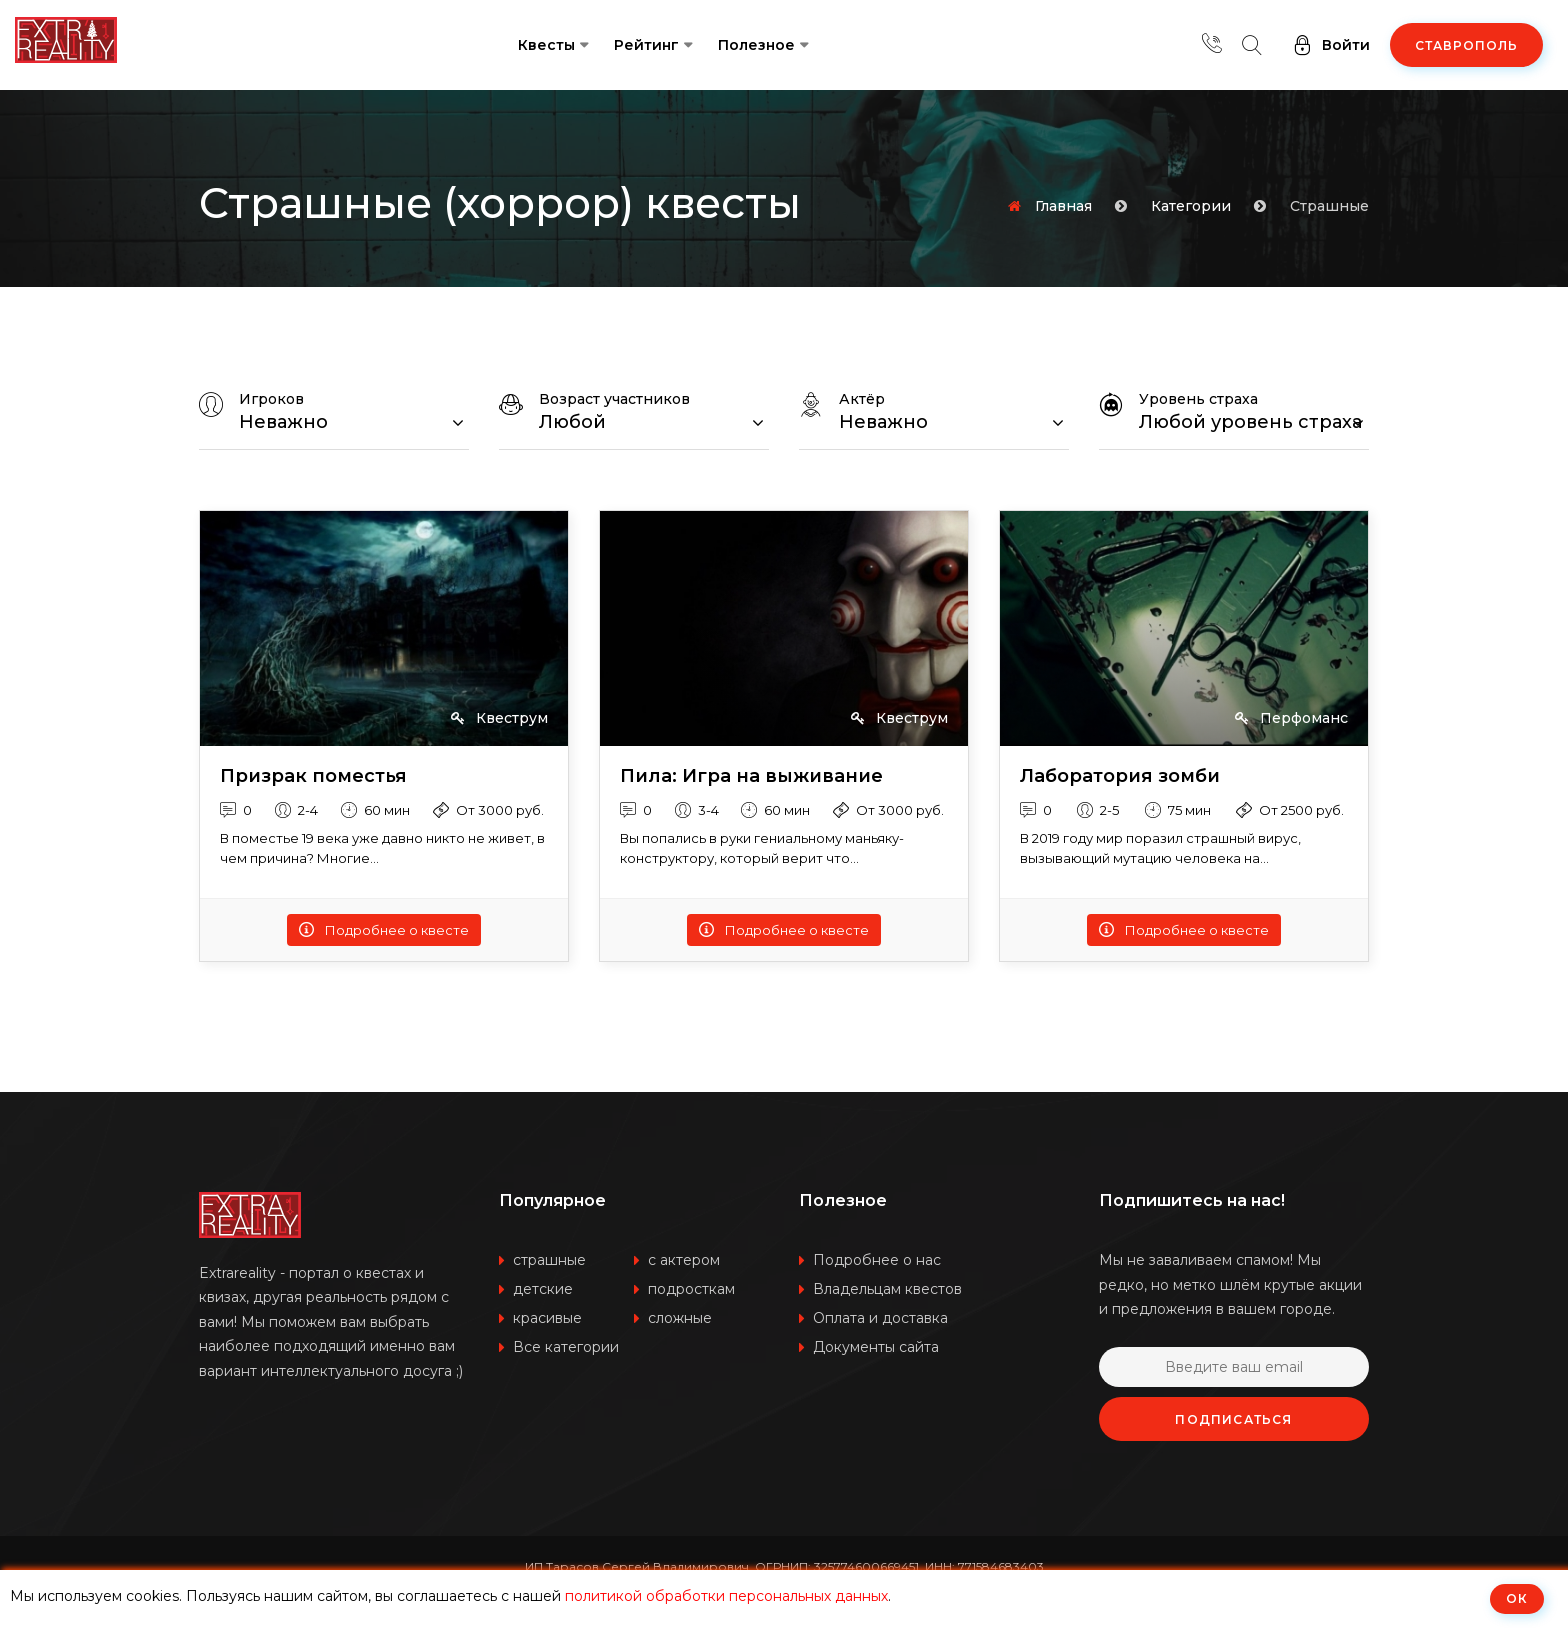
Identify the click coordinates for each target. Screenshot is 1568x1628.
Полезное (756, 45)
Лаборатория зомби (1120, 776)
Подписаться (1233, 1419)
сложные (680, 1318)
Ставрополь (1466, 45)
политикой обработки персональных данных (726, 1596)
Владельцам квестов (887, 1289)
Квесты (546, 45)
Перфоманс (1291, 718)
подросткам (691, 1289)
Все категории (566, 1347)
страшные (549, 1260)
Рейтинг (646, 45)
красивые (547, 1318)
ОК (1517, 1598)
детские (543, 1289)
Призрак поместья (313, 776)
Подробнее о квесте (384, 930)
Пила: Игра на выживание (751, 776)
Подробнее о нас (877, 1260)
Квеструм (499, 718)
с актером (684, 1260)
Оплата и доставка (880, 1318)
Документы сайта (876, 1347)
